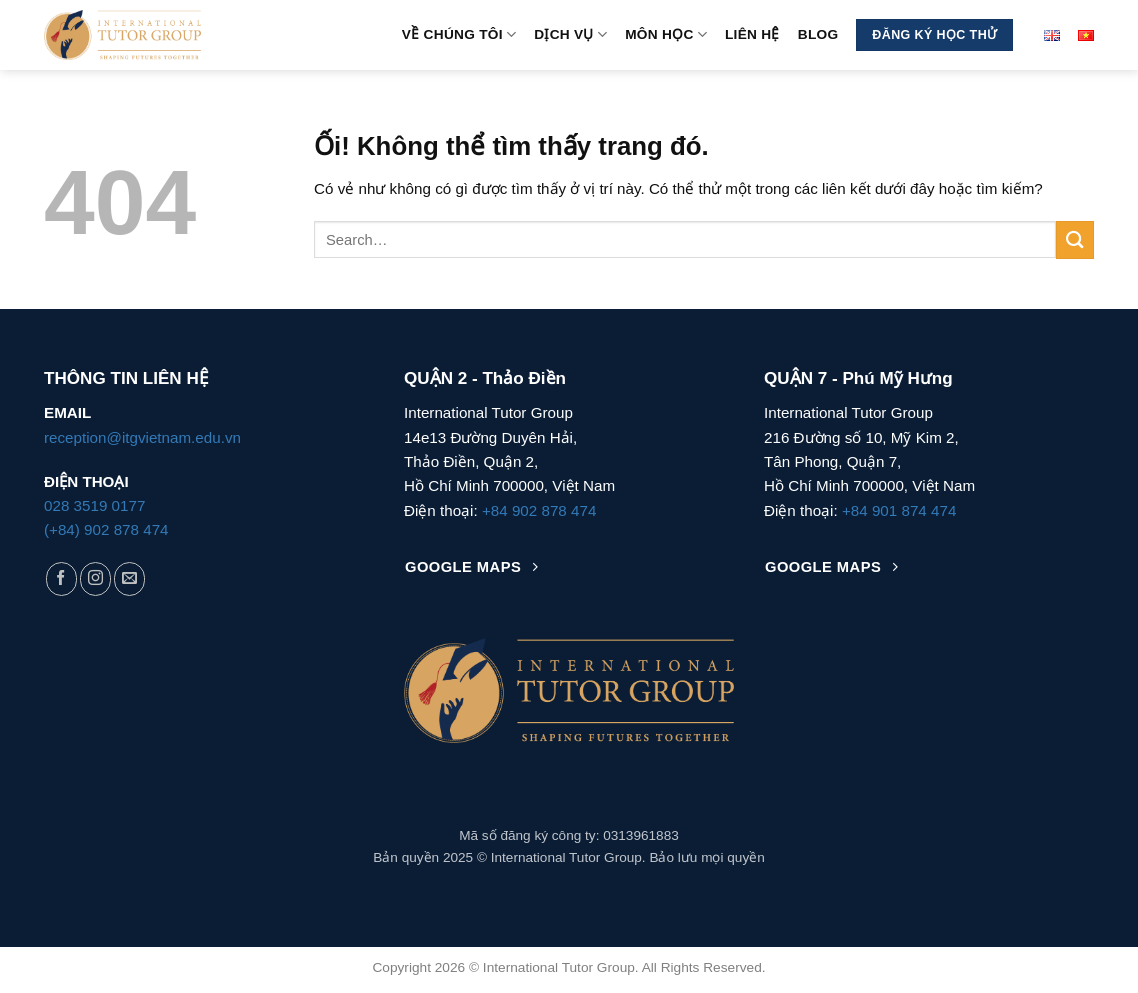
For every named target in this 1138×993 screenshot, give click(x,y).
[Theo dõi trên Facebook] (61, 578)
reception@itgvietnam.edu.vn (142, 437)
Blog (818, 34)
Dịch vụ (570, 34)
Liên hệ (752, 34)
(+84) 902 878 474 (106, 529)
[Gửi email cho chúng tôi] (129, 578)
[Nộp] (1075, 240)
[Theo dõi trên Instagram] (95, 578)
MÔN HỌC (666, 34)
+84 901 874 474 (899, 510)
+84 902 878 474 (539, 510)
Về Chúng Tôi (459, 34)
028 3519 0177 (94, 505)
